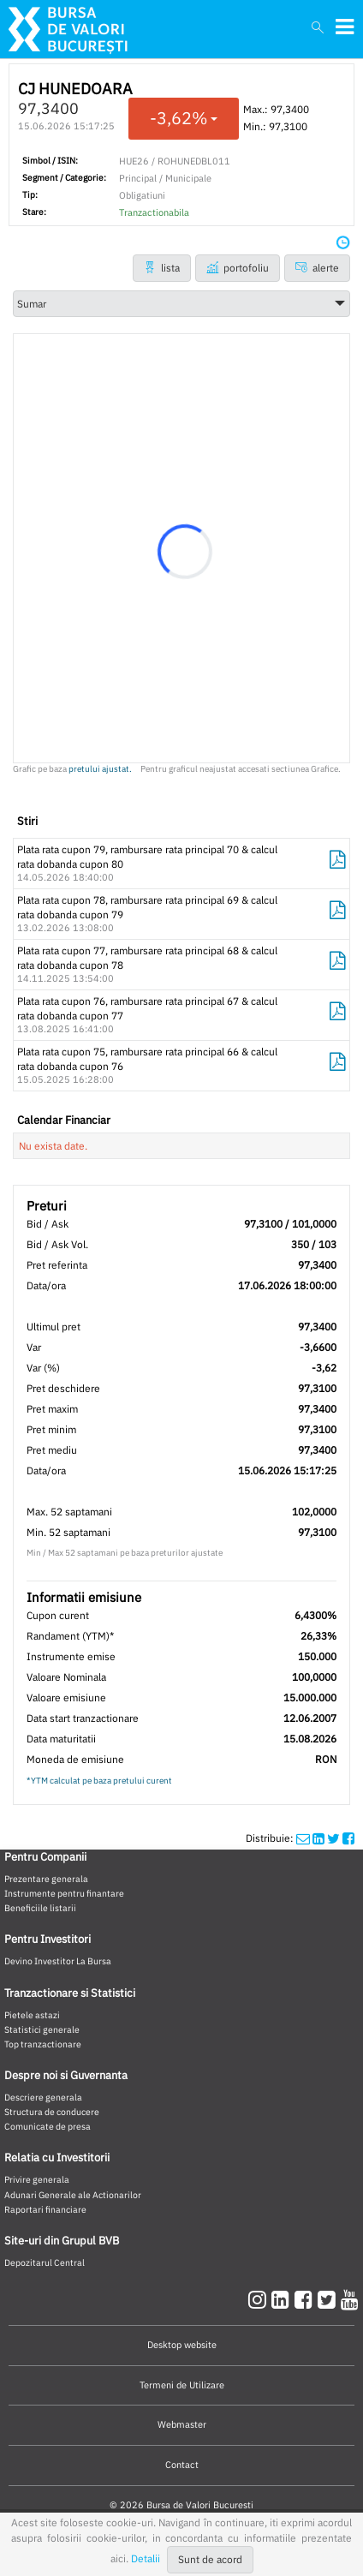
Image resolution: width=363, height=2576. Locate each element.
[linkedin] (283, 2299)
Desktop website (182, 2345)
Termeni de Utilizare (182, 2385)
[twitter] (329, 2299)
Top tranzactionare (42, 2044)
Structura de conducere (51, 2112)
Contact (182, 2465)
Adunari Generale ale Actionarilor (72, 2195)
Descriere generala (43, 2097)
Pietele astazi (32, 2015)
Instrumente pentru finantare (64, 1893)
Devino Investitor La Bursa (57, 1961)
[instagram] (259, 2299)
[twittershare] (333, 1838)
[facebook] (306, 2299)
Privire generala (36, 2179)
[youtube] (350, 2299)
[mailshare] (303, 1838)
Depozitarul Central (44, 2262)
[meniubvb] (344, 27)
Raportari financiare (45, 2209)
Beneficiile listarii (40, 1908)
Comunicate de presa (47, 2126)
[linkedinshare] (318, 1838)
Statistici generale (42, 2029)
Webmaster (182, 2424)
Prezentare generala (46, 1879)
